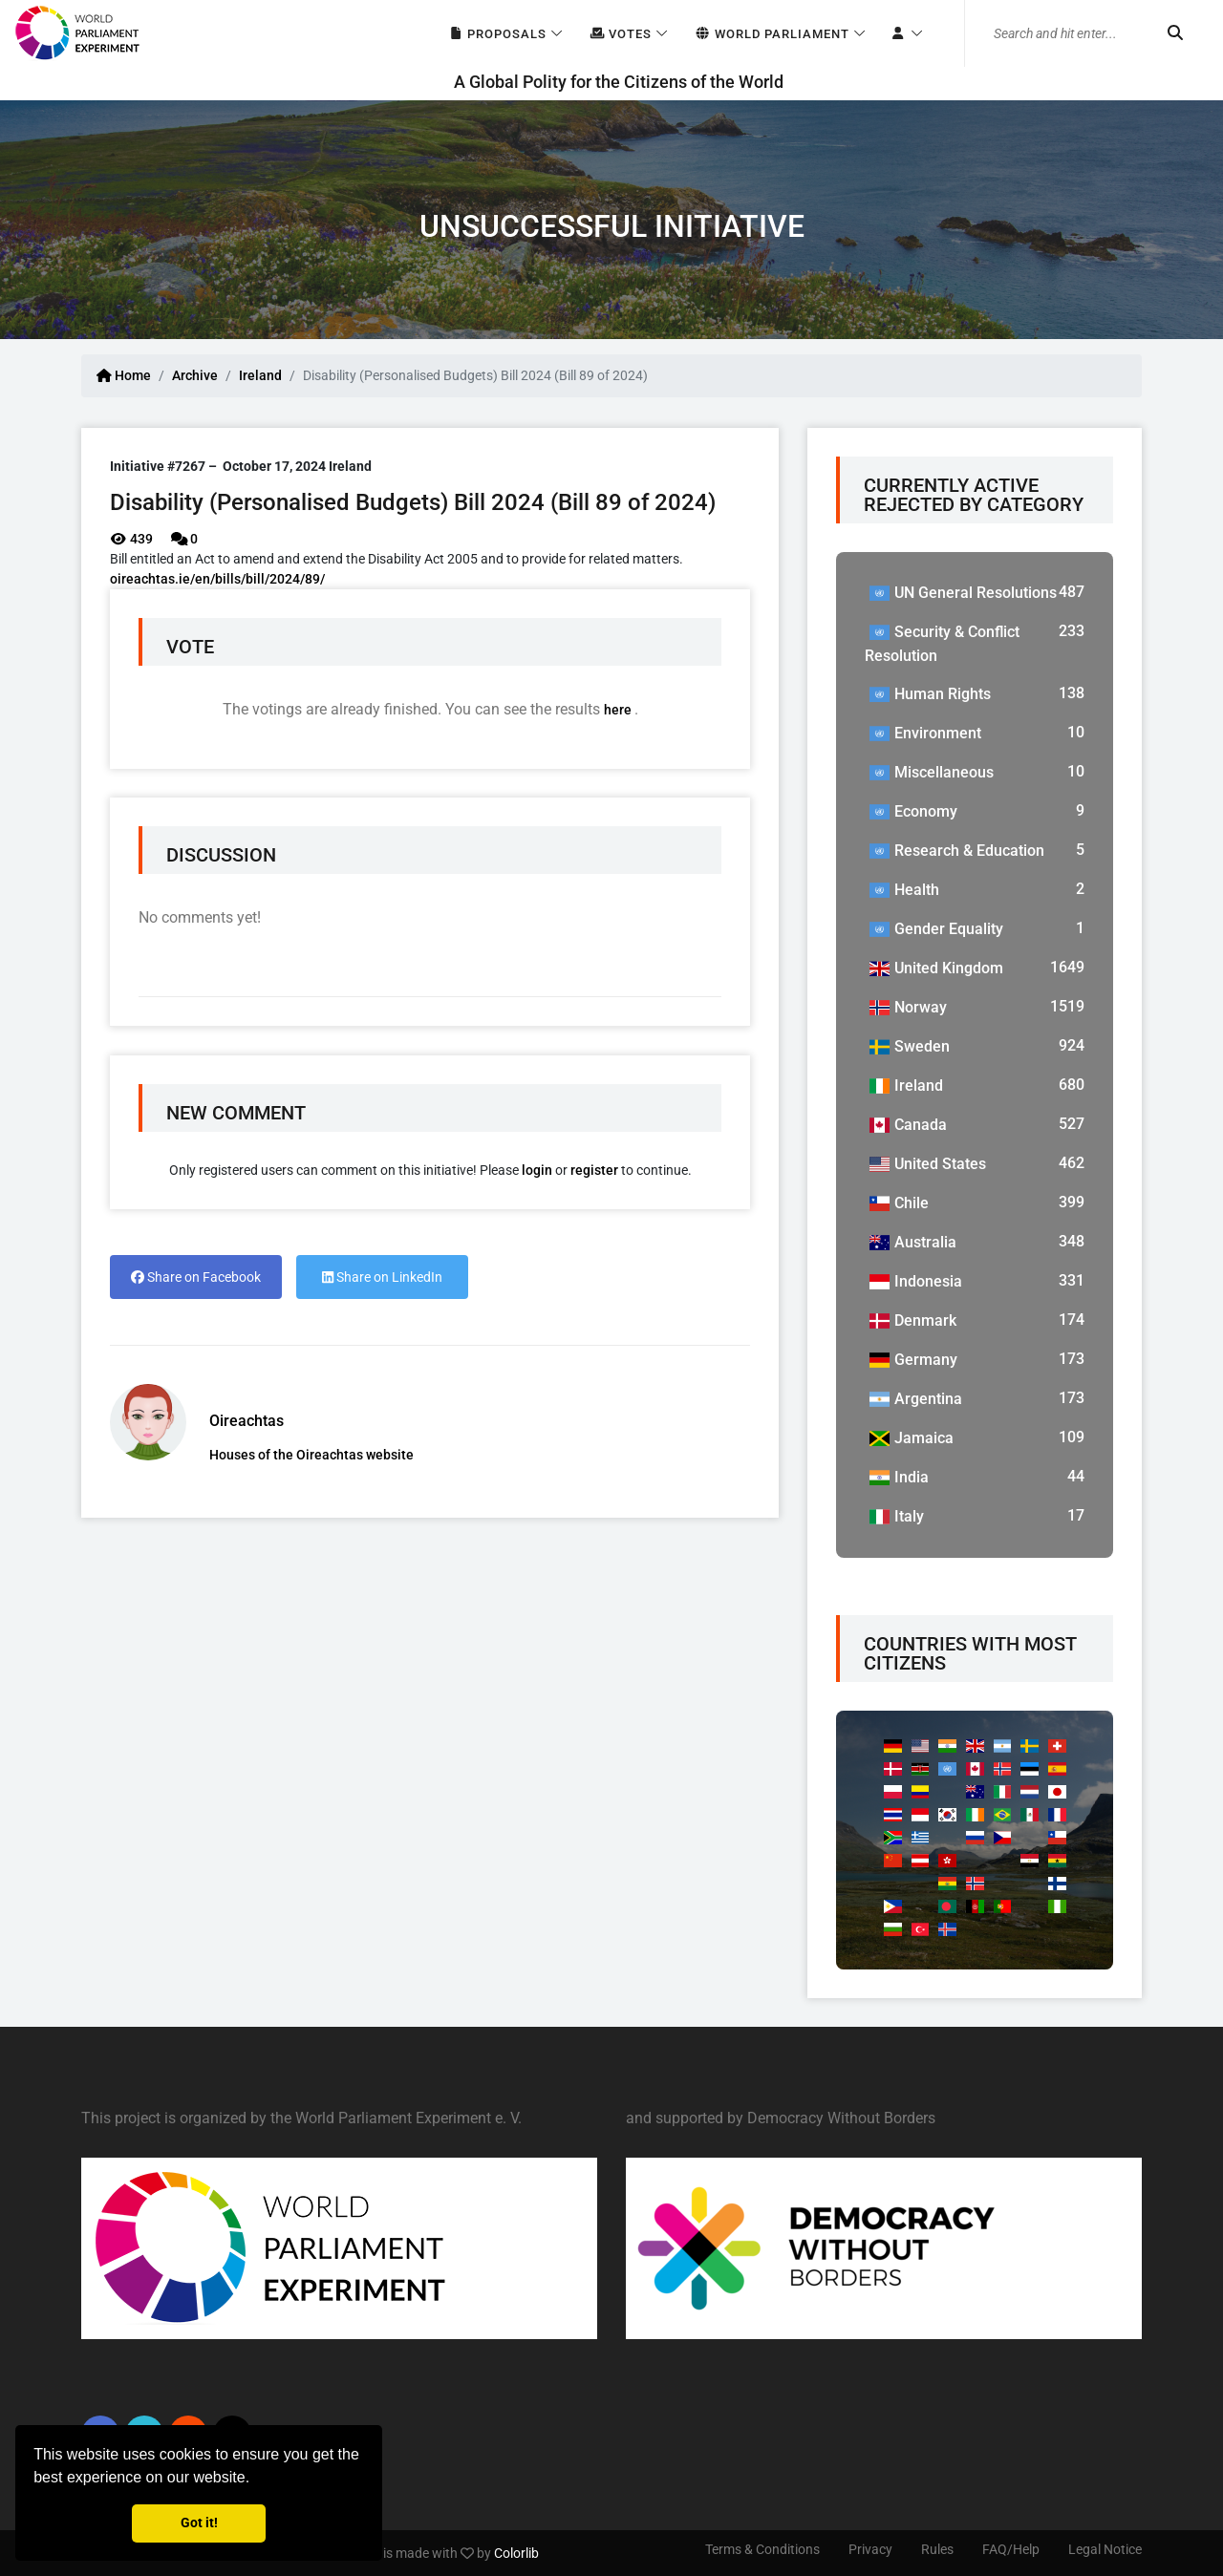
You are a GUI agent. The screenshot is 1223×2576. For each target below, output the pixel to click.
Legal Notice (1105, 2549)
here (619, 709)
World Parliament (771, 34)
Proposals (497, 34)
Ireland (260, 375)
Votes (621, 34)
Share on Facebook (196, 1277)
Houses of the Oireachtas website (311, 1454)
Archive (195, 375)
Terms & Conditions (762, 2549)
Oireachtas (246, 1421)
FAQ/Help (1011, 2549)
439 (131, 538)
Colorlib (516, 2553)
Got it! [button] (199, 2523)
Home (124, 375)
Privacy (870, 2549)
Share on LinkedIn (382, 1277)
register (594, 1170)
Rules (937, 2549)
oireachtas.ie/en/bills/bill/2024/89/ (217, 578)
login (537, 1170)
